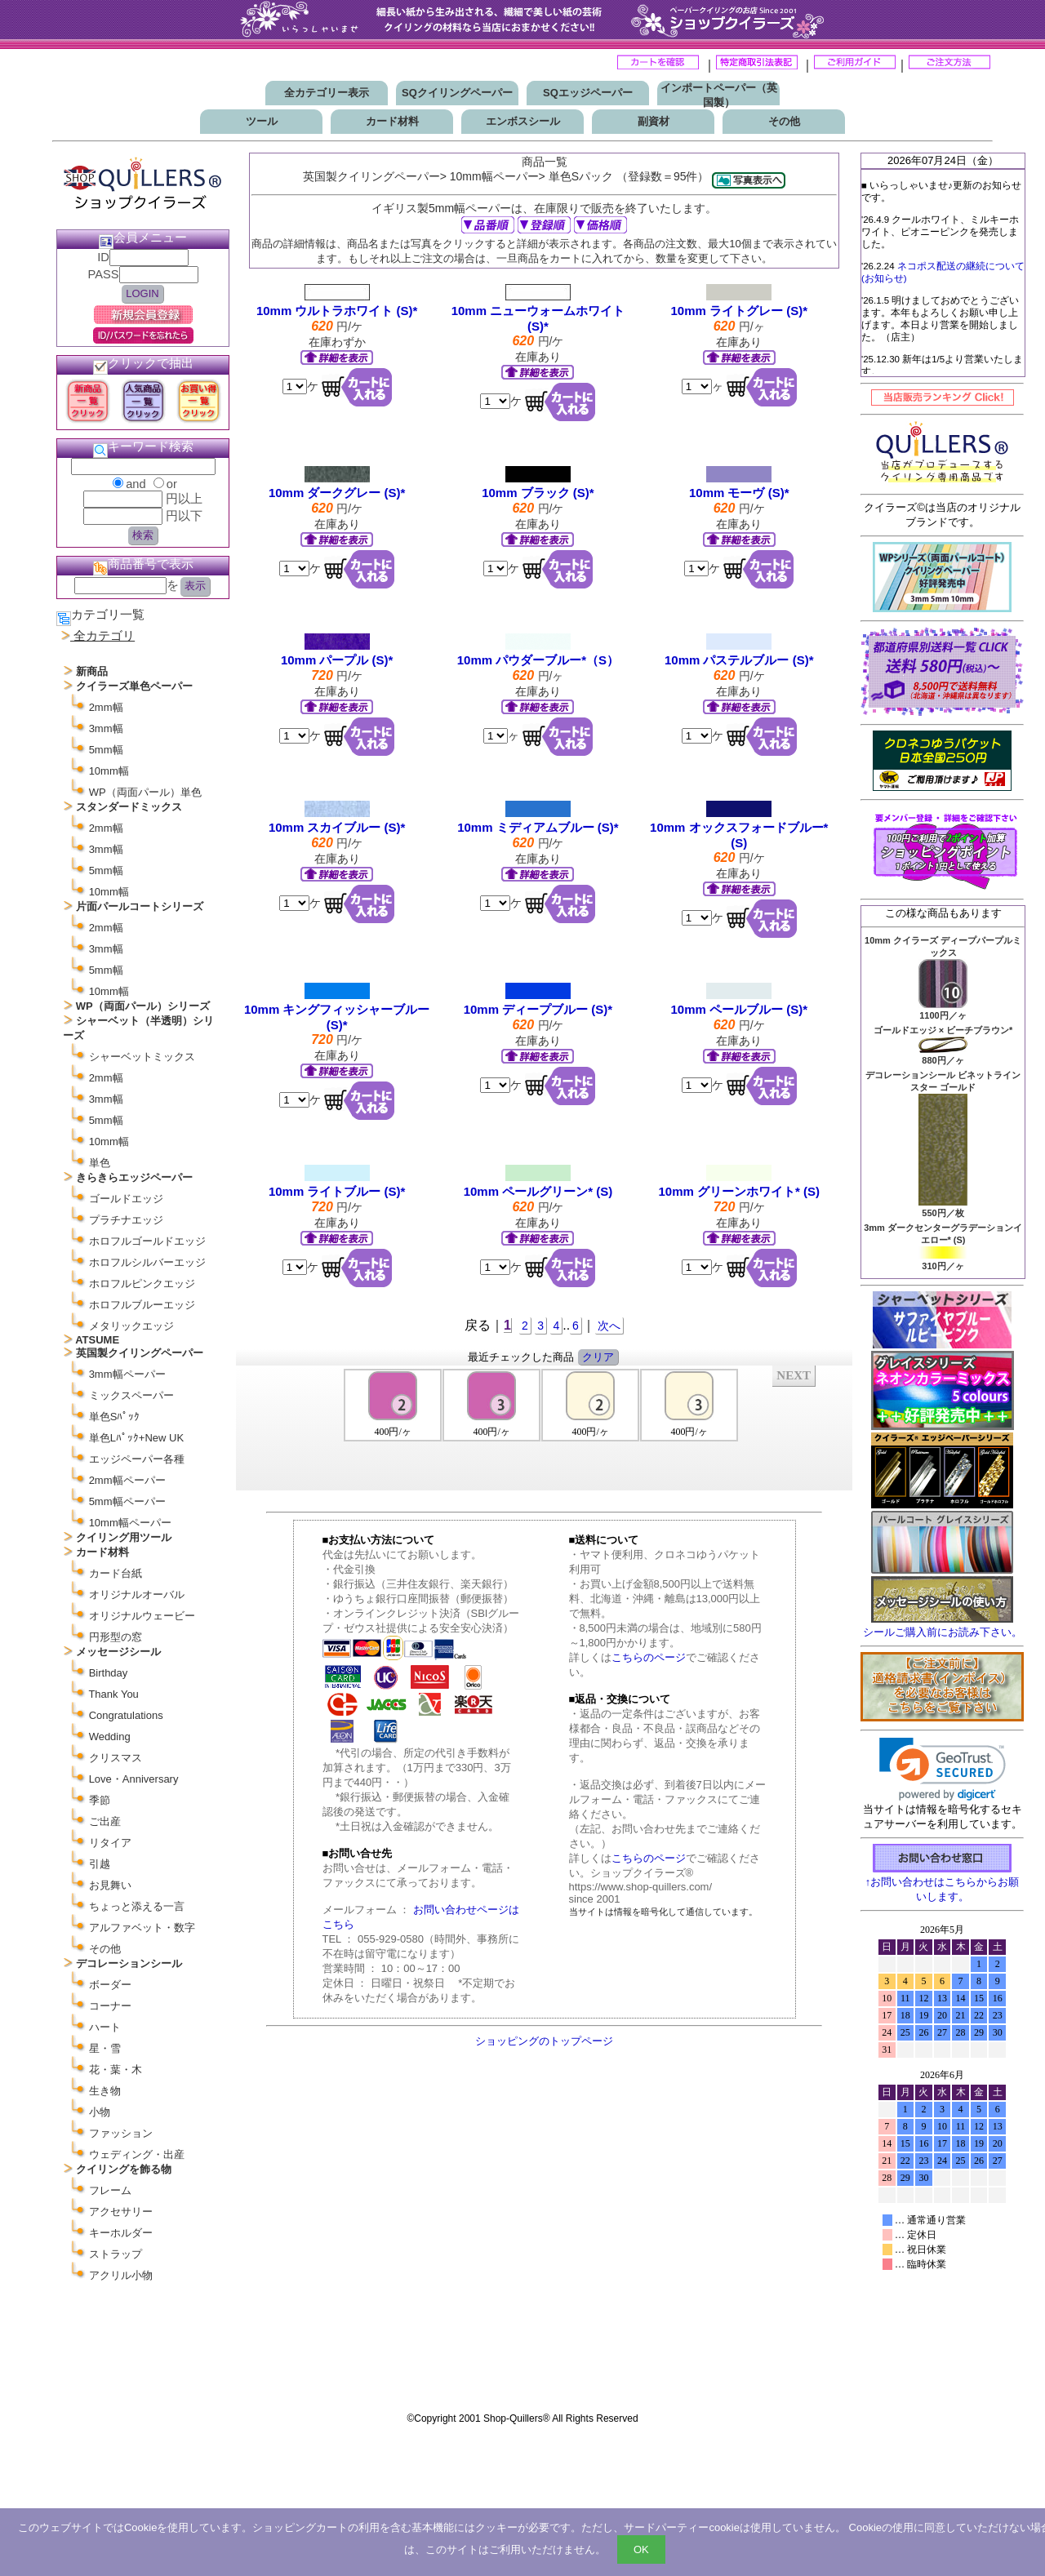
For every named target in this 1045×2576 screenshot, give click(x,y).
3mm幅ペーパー (127, 1374)
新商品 (92, 671)
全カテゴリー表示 (326, 93)
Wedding (110, 1736)
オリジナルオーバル (137, 1594)
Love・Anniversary (134, 1779)
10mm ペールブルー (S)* (738, 1009)
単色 (99, 1163)
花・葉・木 (115, 2069)
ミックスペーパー (131, 1395)
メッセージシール (118, 1652)
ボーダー (110, 1985)
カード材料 (392, 121)
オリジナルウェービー (142, 1616)
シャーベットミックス (142, 1056)
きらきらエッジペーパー (134, 1177)
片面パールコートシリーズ (139, 906)
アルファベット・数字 (142, 1927)
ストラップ (115, 2254)
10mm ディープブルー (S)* (538, 1009)
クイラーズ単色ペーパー (134, 686)
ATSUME (97, 1340)
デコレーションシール (129, 1963)
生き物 (105, 2091)
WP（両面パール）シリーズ (143, 1006)
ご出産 (105, 1821)
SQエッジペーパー (588, 93)
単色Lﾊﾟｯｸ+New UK (137, 1438)
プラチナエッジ (126, 1220)
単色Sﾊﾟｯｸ (114, 1416)
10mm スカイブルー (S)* (337, 827)
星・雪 (105, 2048)
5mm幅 (106, 750)
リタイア (110, 1843)
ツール (262, 121)
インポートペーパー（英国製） (718, 95)
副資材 (653, 121)
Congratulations (126, 1715)
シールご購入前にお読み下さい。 (942, 1632)
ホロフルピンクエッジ (142, 1283)
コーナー (110, 2006)
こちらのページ (648, 1657)
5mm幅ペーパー (127, 1501)
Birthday (108, 1673)
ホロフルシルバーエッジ (147, 1262)
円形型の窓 (115, 1637)
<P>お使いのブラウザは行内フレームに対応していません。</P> (544, 1427)
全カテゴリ (104, 635)
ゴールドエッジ (126, 1199)
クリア (598, 1357)
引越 (99, 1864)
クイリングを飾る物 (123, 2169)
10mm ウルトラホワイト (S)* (337, 311)
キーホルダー (121, 2233)
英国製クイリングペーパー (139, 1353)
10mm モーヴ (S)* (739, 493)
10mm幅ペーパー (130, 1523)
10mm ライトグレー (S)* (738, 311)
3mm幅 (106, 728)
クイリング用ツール (123, 1537)
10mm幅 (109, 771)
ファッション (121, 2133)
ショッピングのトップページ (544, 2041)
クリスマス (115, 1758)
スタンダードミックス (129, 807)
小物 (99, 2112)
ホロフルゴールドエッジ (147, 1241)
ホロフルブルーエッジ (142, 1305)
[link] (942, 1769)
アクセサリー (121, 2211)
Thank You (113, 1694)
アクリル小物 (121, 2275)
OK (641, 2549)
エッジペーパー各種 (137, 1459)
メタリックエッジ (131, 1326)
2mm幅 (106, 707)
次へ (609, 1325)
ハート (105, 2027)
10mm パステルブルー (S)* (739, 660)
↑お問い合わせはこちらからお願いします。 (942, 1883)
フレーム (110, 2190)
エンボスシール (523, 121)
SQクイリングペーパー (457, 93)
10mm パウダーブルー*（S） (538, 660)
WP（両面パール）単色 (145, 792)
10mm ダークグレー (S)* (337, 493)
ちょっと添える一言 (137, 1906)
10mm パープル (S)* (337, 660)
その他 (784, 121)
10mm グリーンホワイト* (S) (739, 1191)
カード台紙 (115, 1573)
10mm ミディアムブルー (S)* (538, 827)
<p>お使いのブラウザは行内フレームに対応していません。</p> (942, 2161)
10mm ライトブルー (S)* (337, 1191)
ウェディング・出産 (137, 2154)
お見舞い (110, 1885)
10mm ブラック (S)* (538, 493)
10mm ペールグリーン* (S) (538, 1191)
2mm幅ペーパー (127, 1480)
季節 (99, 1800)
